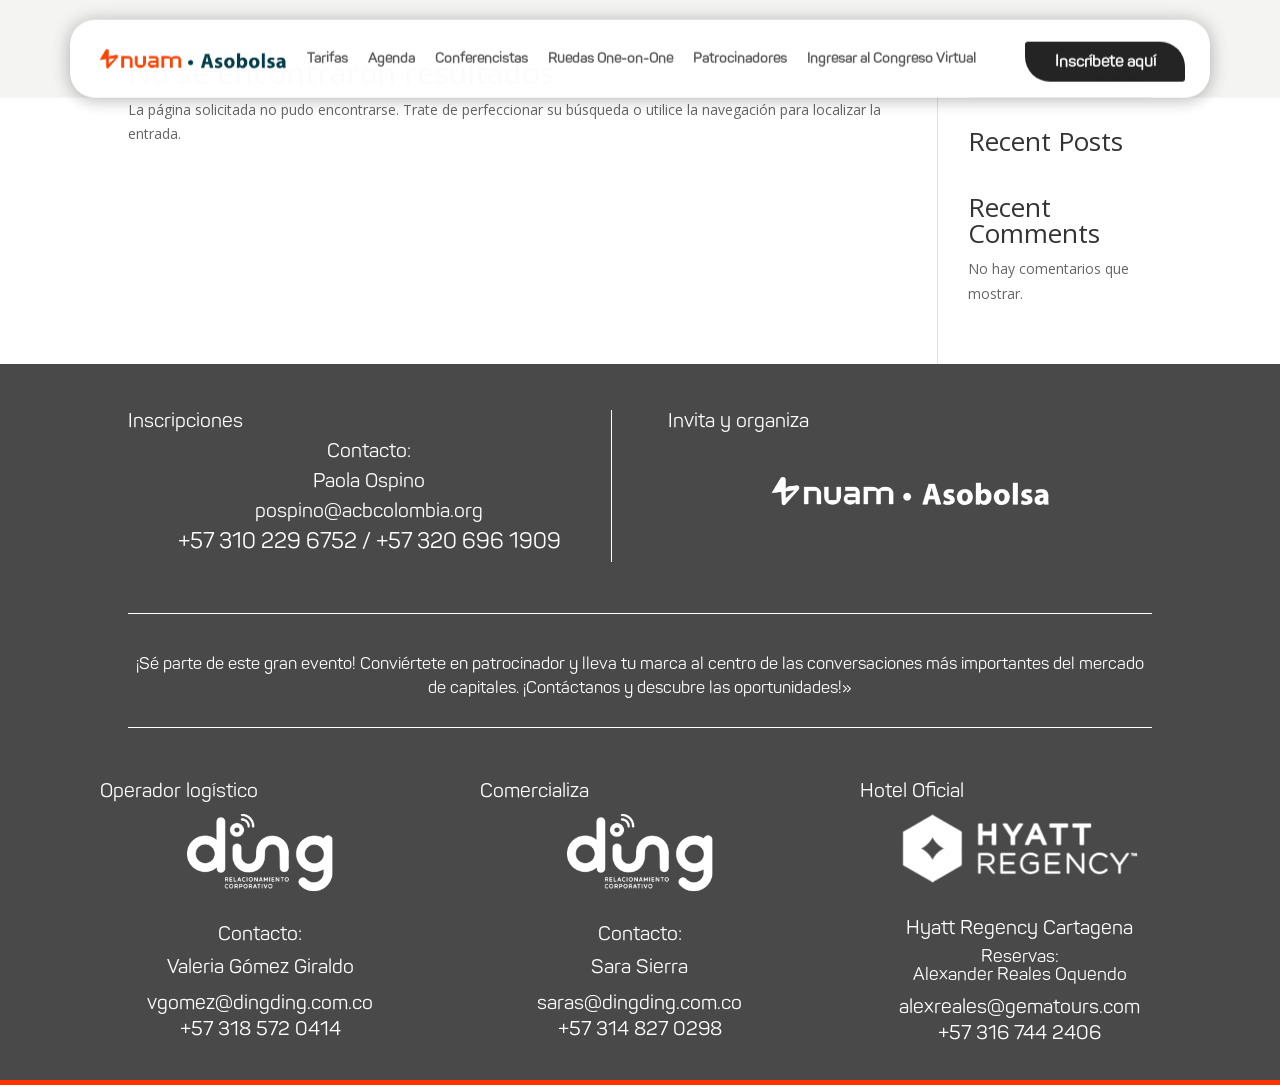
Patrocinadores (740, 34)
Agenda (391, 34)
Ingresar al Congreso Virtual (891, 34)
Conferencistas (481, 34)
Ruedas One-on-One (610, 34)
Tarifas (327, 34)
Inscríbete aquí (1105, 37)
